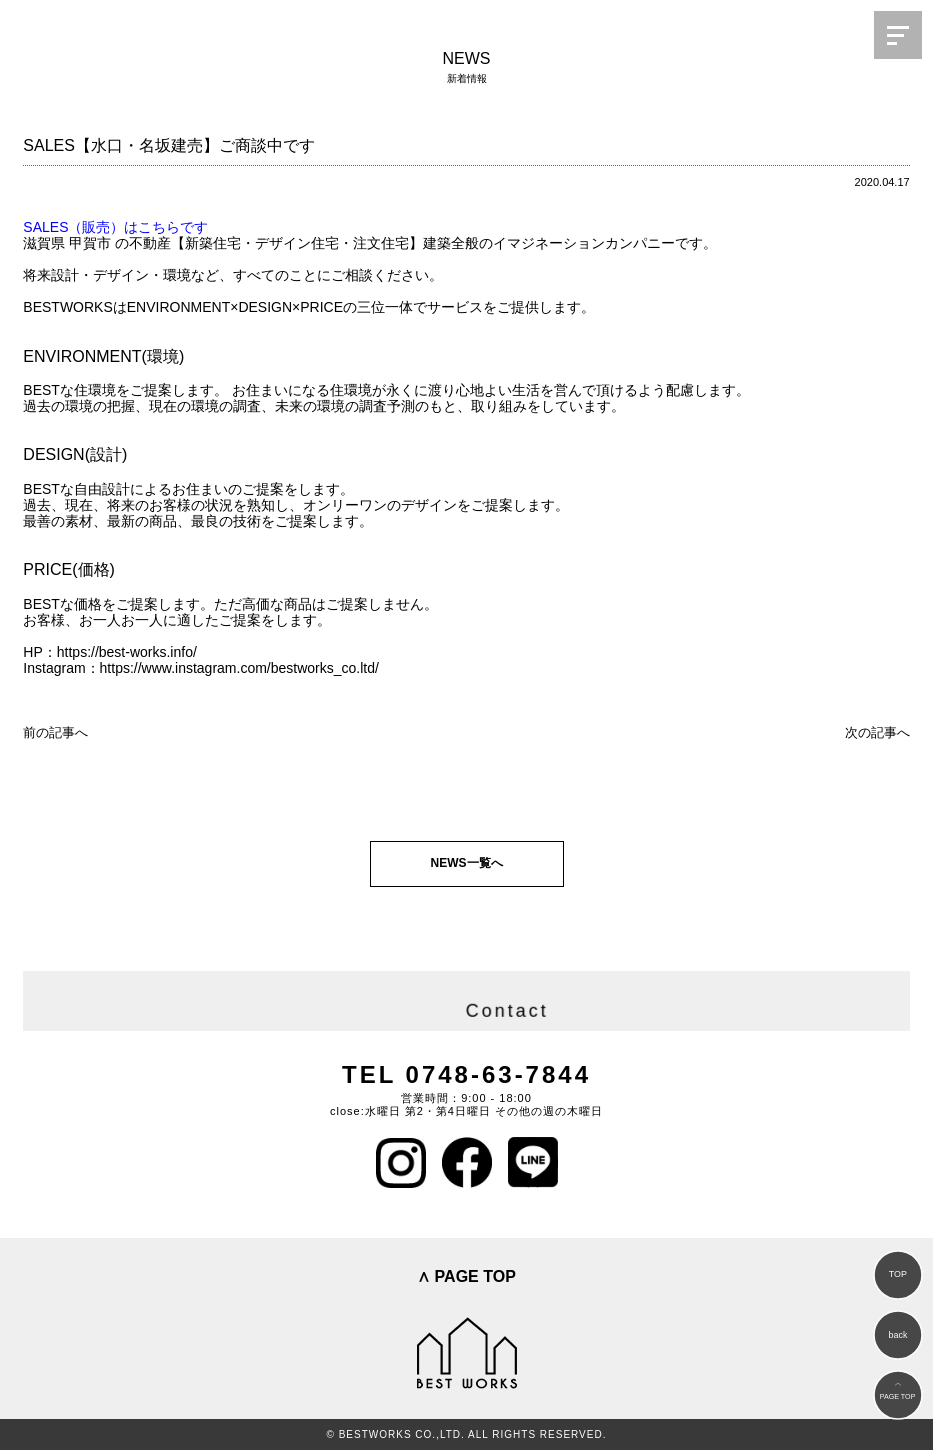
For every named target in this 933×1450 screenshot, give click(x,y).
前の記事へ (55, 732)
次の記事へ (877, 732)
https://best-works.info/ (127, 652)
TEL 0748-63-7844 (466, 1074)
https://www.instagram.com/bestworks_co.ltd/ (239, 668)
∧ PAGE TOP (466, 1276)
